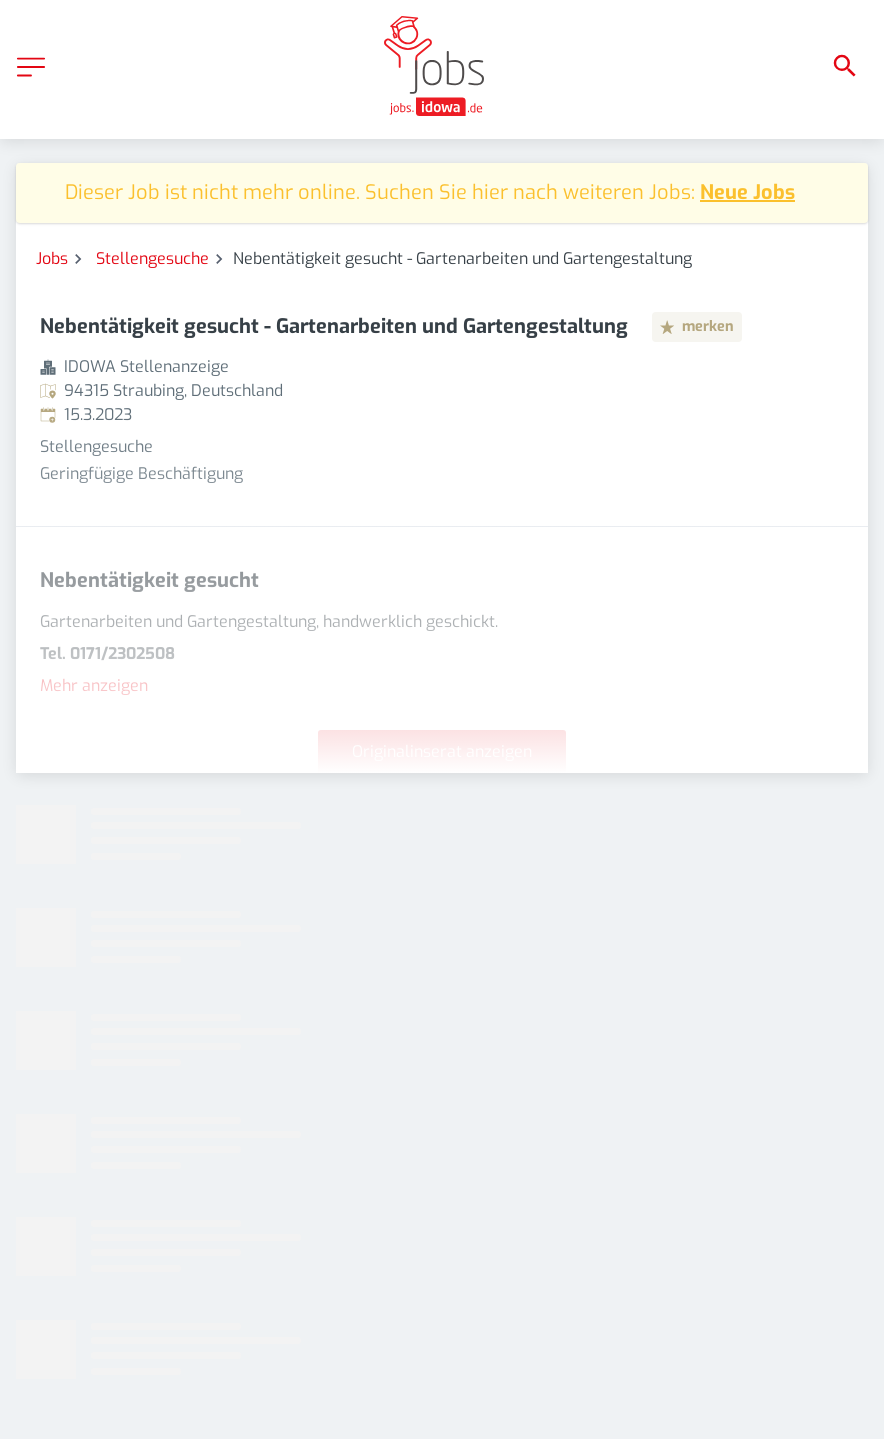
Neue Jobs (747, 192)
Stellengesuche (152, 258)
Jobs (52, 258)
